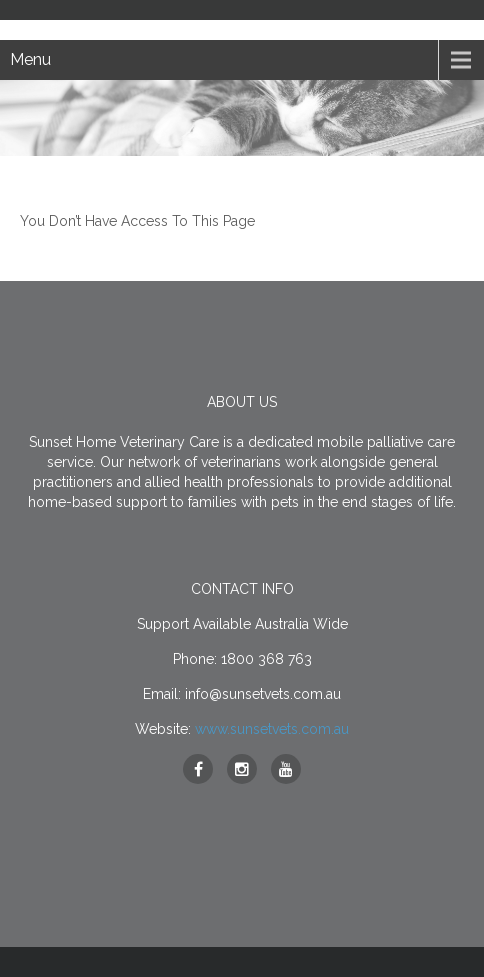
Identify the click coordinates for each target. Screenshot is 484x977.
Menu (30, 59)
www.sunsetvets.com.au (272, 729)
